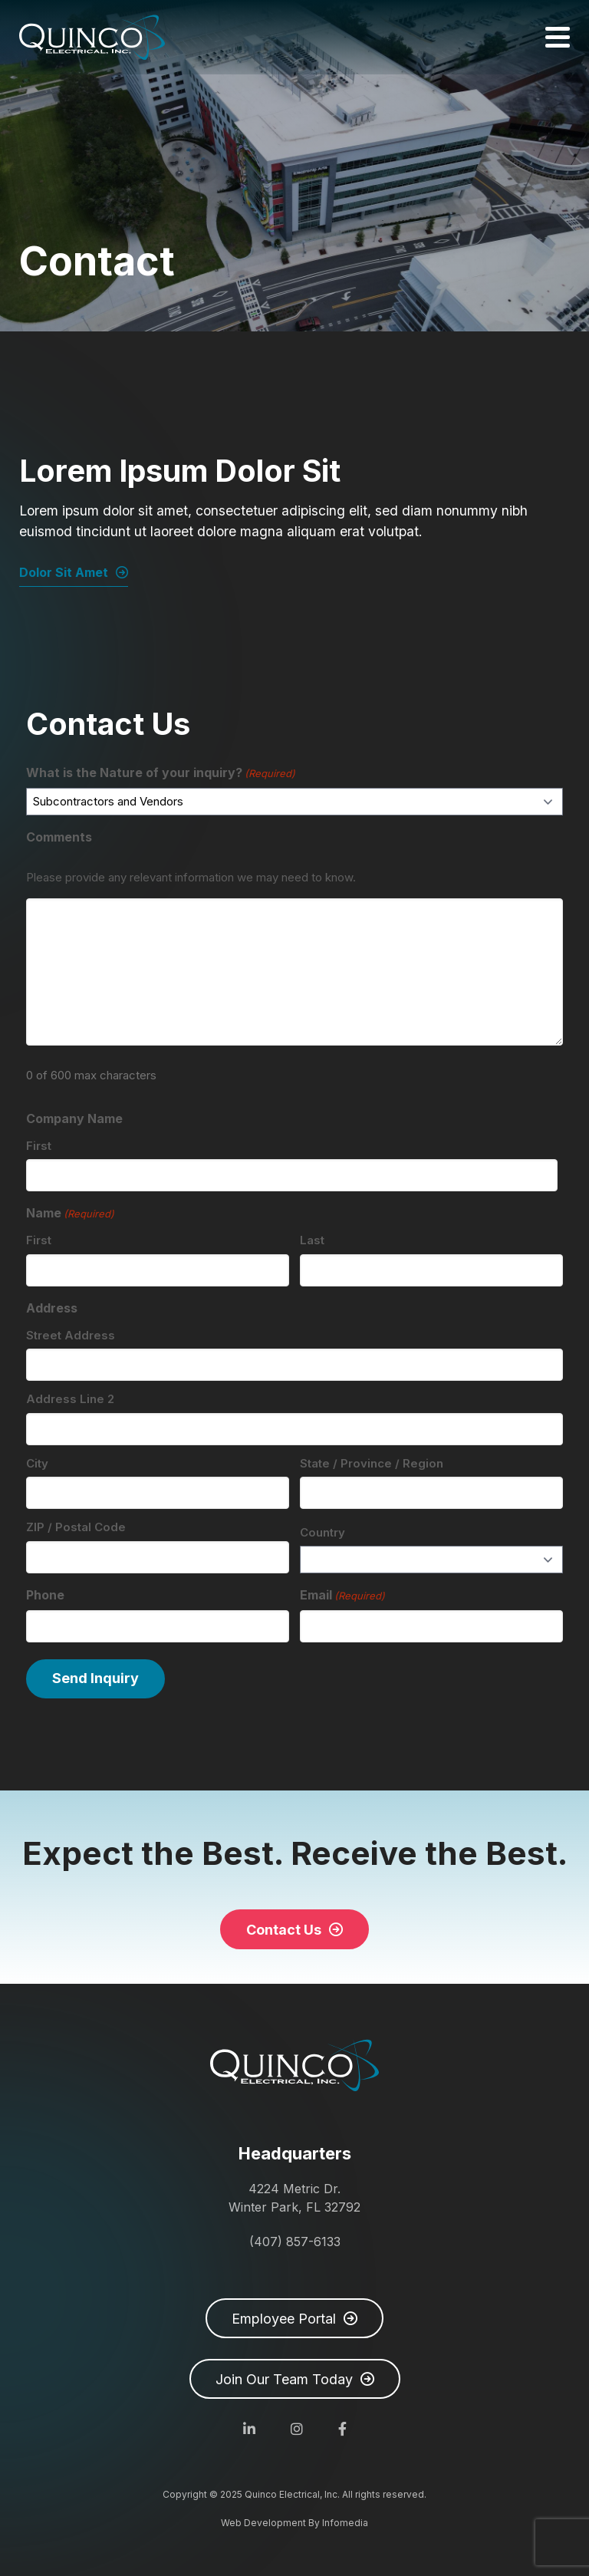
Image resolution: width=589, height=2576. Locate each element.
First (38, 1145)
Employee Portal (284, 2319)
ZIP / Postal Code (76, 1527)
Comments (59, 837)
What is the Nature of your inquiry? (160, 773)
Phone (45, 1595)
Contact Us (283, 1930)
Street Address (70, 1335)
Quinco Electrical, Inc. (92, 37)
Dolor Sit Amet (63, 572)
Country (322, 1532)
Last (312, 1240)
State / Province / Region (371, 1463)
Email (342, 1595)
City (37, 1463)
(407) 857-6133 (295, 2241)
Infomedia (345, 2522)
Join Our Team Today (284, 2379)
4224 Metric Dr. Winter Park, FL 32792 (294, 2198)
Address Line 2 (70, 1399)
